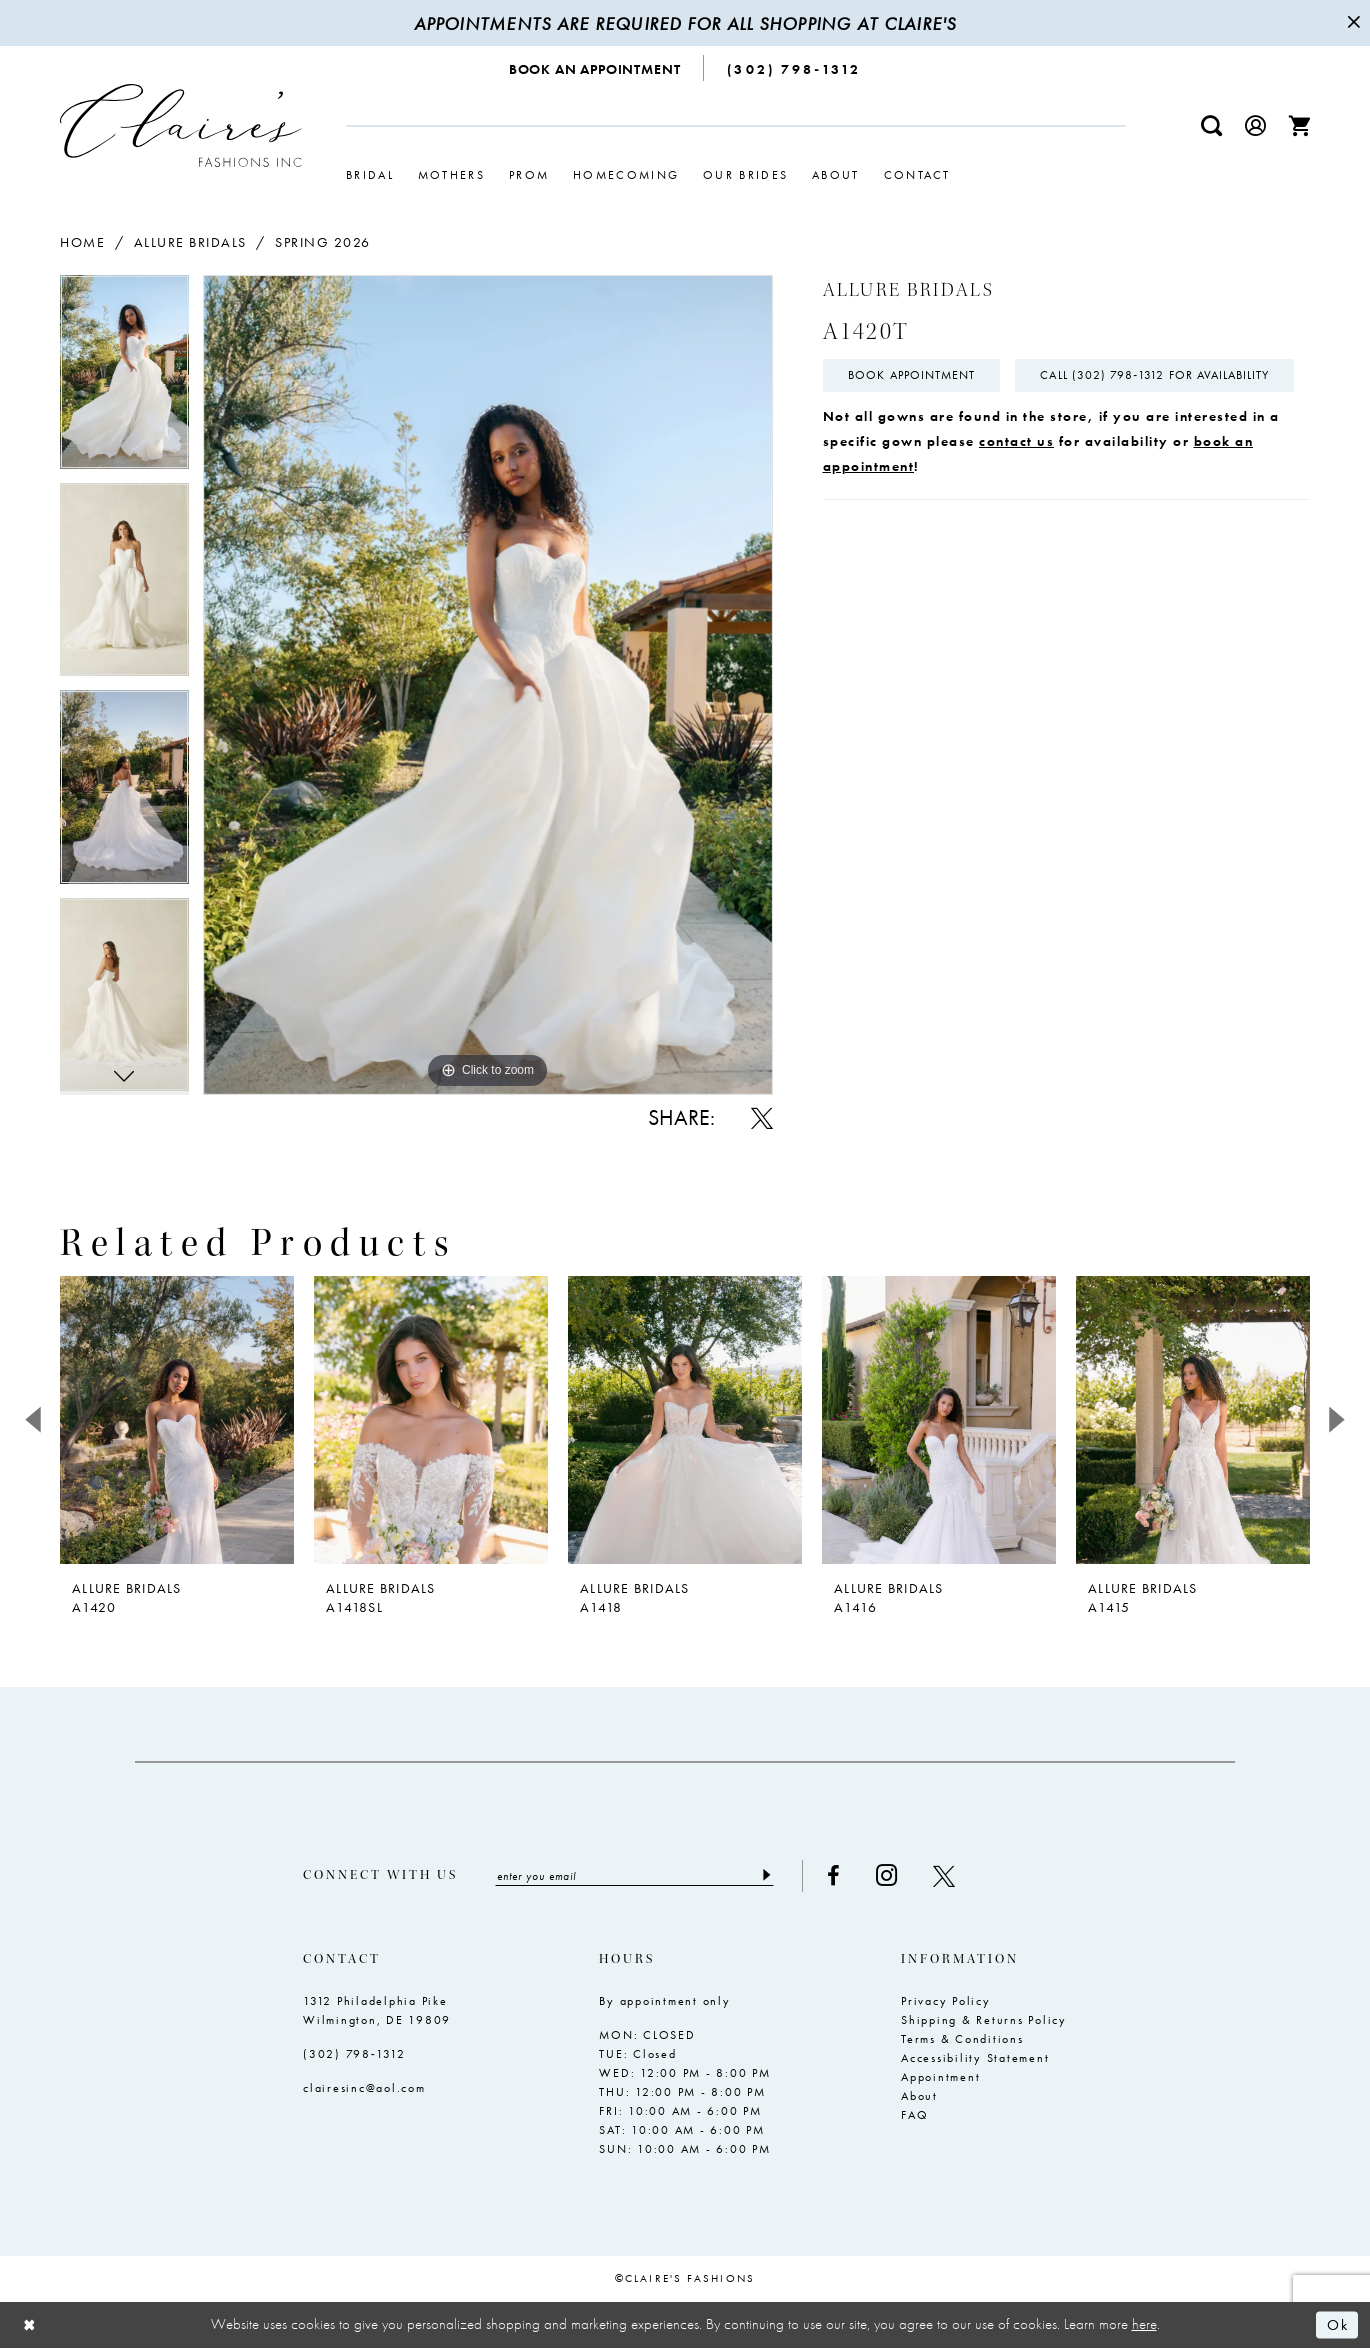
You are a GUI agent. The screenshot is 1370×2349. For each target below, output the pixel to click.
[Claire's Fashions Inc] (181, 125)
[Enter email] (636, 1876)
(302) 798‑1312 (354, 2054)
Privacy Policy (946, 2001)
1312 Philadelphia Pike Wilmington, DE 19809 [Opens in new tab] (377, 2010)
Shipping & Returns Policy (984, 2020)
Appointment (940, 2077)
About (919, 2096)
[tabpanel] (124, 379)
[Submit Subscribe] (769, 1876)
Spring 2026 (323, 242)
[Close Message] (1352, 23)
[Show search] (1212, 125)
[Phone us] (794, 68)
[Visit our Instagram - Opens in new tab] (890, 1875)
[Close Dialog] (30, 2325)
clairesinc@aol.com (364, 2088)
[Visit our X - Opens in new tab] (948, 1876)
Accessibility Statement (975, 2058)
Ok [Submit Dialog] (1337, 2325)
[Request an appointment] (595, 68)
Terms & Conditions (962, 2039)
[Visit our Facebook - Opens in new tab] (837, 1876)
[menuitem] (595, 68)
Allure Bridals (190, 242)
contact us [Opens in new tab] (1016, 489)
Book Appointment (912, 376)
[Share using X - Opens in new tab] (762, 1118)
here (1144, 2325)
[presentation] (177, 1420)
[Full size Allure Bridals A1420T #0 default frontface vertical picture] (488, 684)
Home (82, 242)
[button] (1256, 125)
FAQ (914, 2115)
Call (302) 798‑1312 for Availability (964, 424)
